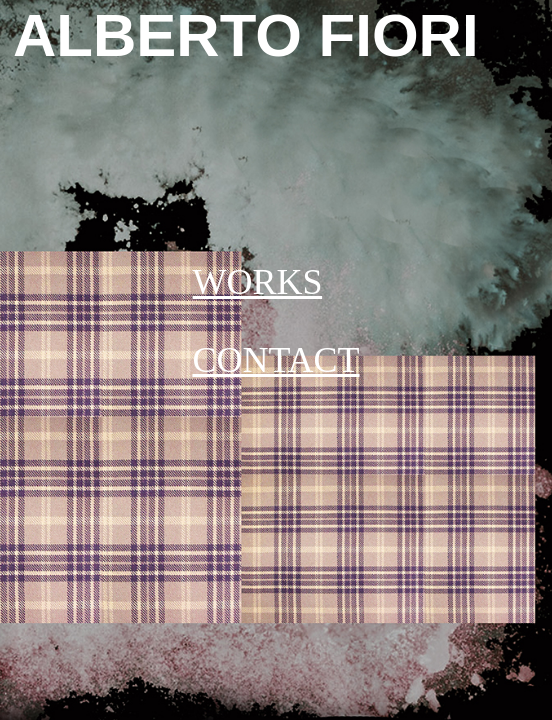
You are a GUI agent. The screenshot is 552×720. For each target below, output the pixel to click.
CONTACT (275, 360)
